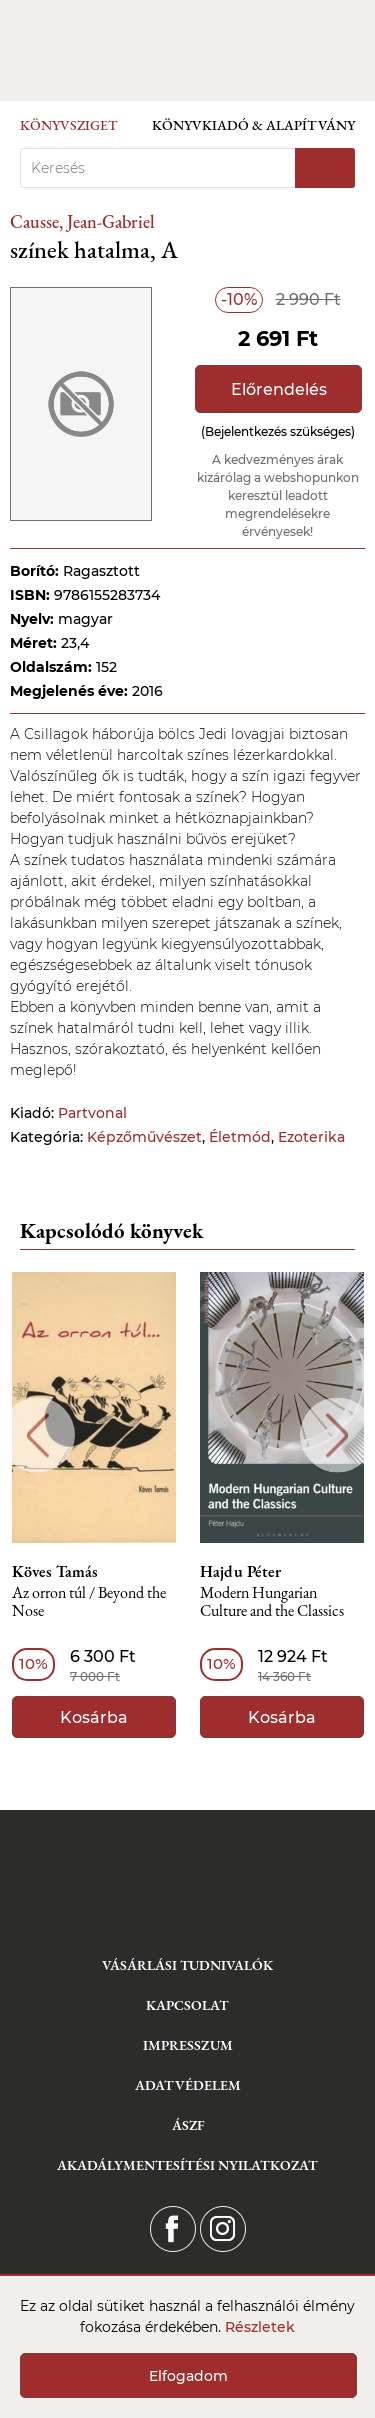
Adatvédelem (188, 2085)
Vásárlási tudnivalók (187, 1965)
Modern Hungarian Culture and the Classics (272, 1602)
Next (337, 1435)
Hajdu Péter (240, 1572)
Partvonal (92, 1113)
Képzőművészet (144, 1137)
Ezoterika (311, 1137)
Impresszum (188, 2045)
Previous (37, 1435)
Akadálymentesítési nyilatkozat (187, 2165)
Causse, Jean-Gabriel (82, 221)
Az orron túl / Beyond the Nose (89, 1602)
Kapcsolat (187, 2005)
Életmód (240, 1137)
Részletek (260, 2327)
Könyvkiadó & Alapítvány (253, 125)
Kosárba (94, 1717)
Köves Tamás (55, 1572)
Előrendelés (279, 389)
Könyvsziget (69, 125)
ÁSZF (188, 2125)
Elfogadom (188, 2376)
